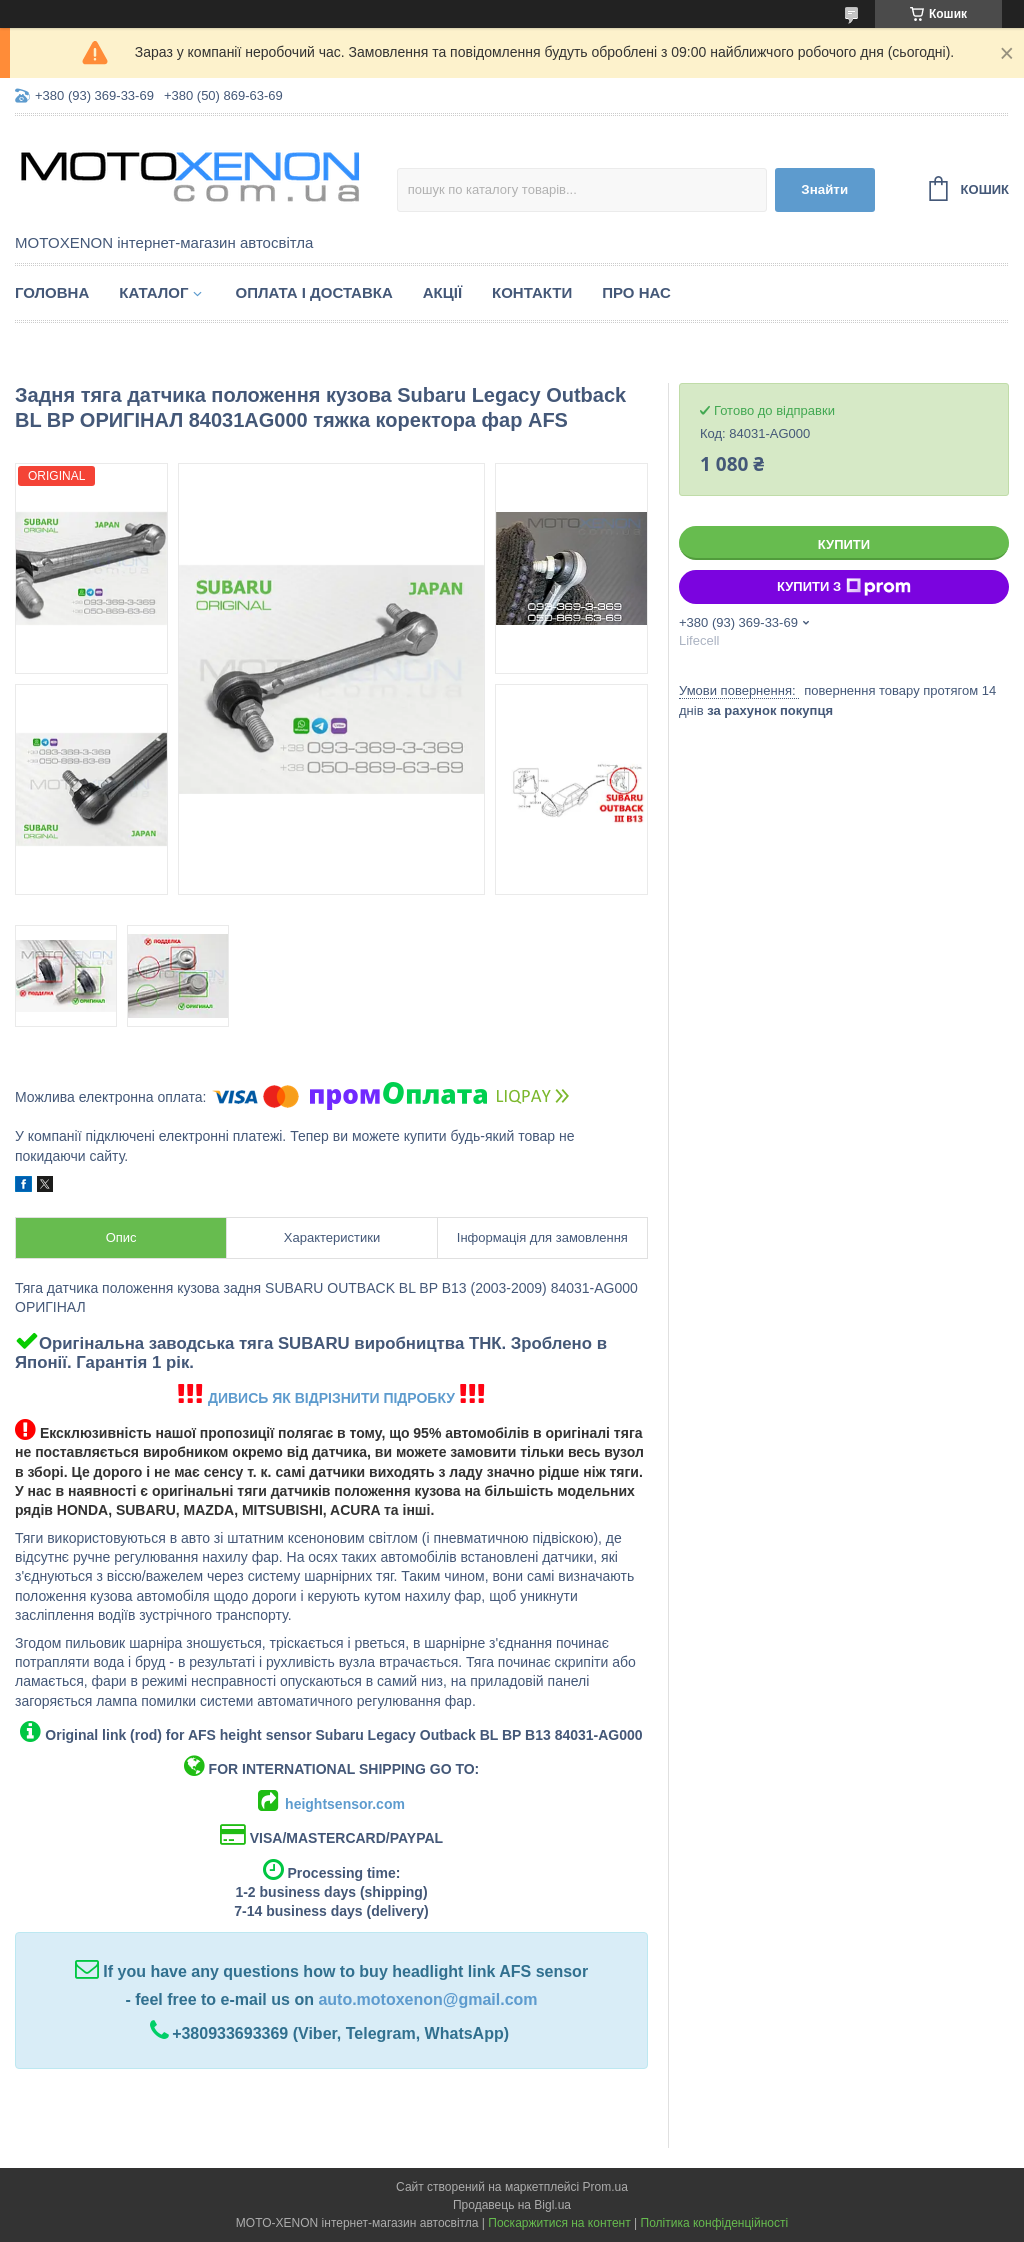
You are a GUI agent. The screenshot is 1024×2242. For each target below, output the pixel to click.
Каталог (153, 292)
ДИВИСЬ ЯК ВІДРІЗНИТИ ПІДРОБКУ (331, 1398)
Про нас (636, 292)
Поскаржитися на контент (559, 2223)
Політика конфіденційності (715, 2223)
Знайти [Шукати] (824, 189)
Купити (844, 544)
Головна (52, 292)
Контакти (532, 292)
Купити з (844, 587)
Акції (442, 292)
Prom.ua (605, 2187)
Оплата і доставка (313, 292)
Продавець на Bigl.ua (512, 2205)
